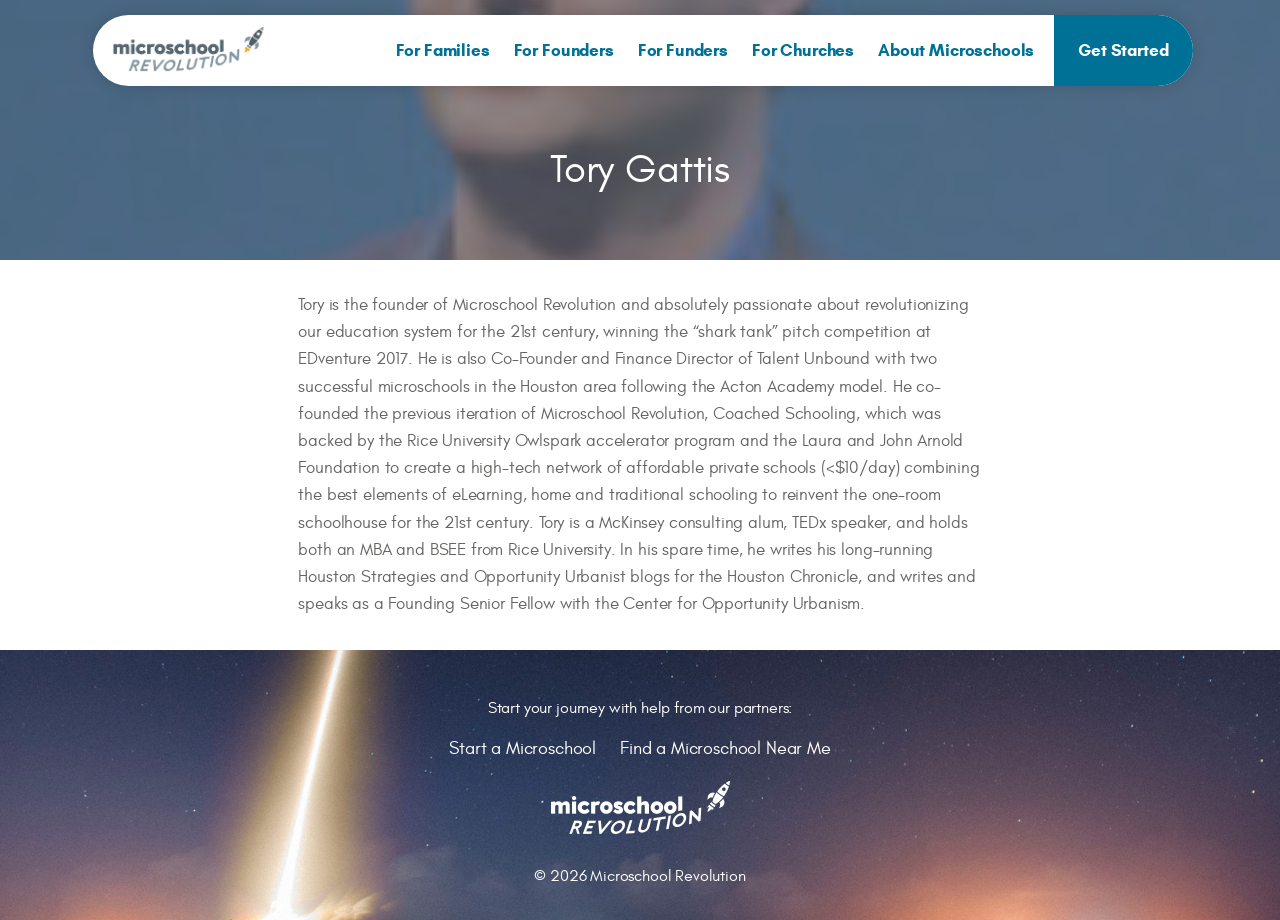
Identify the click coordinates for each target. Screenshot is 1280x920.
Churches (803, 50)
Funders (683, 50)
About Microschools (956, 50)
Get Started (1123, 50)
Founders (564, 50)
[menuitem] (443, 50)
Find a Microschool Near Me (725, 748)
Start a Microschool (522, 748)
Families (443, 50)
